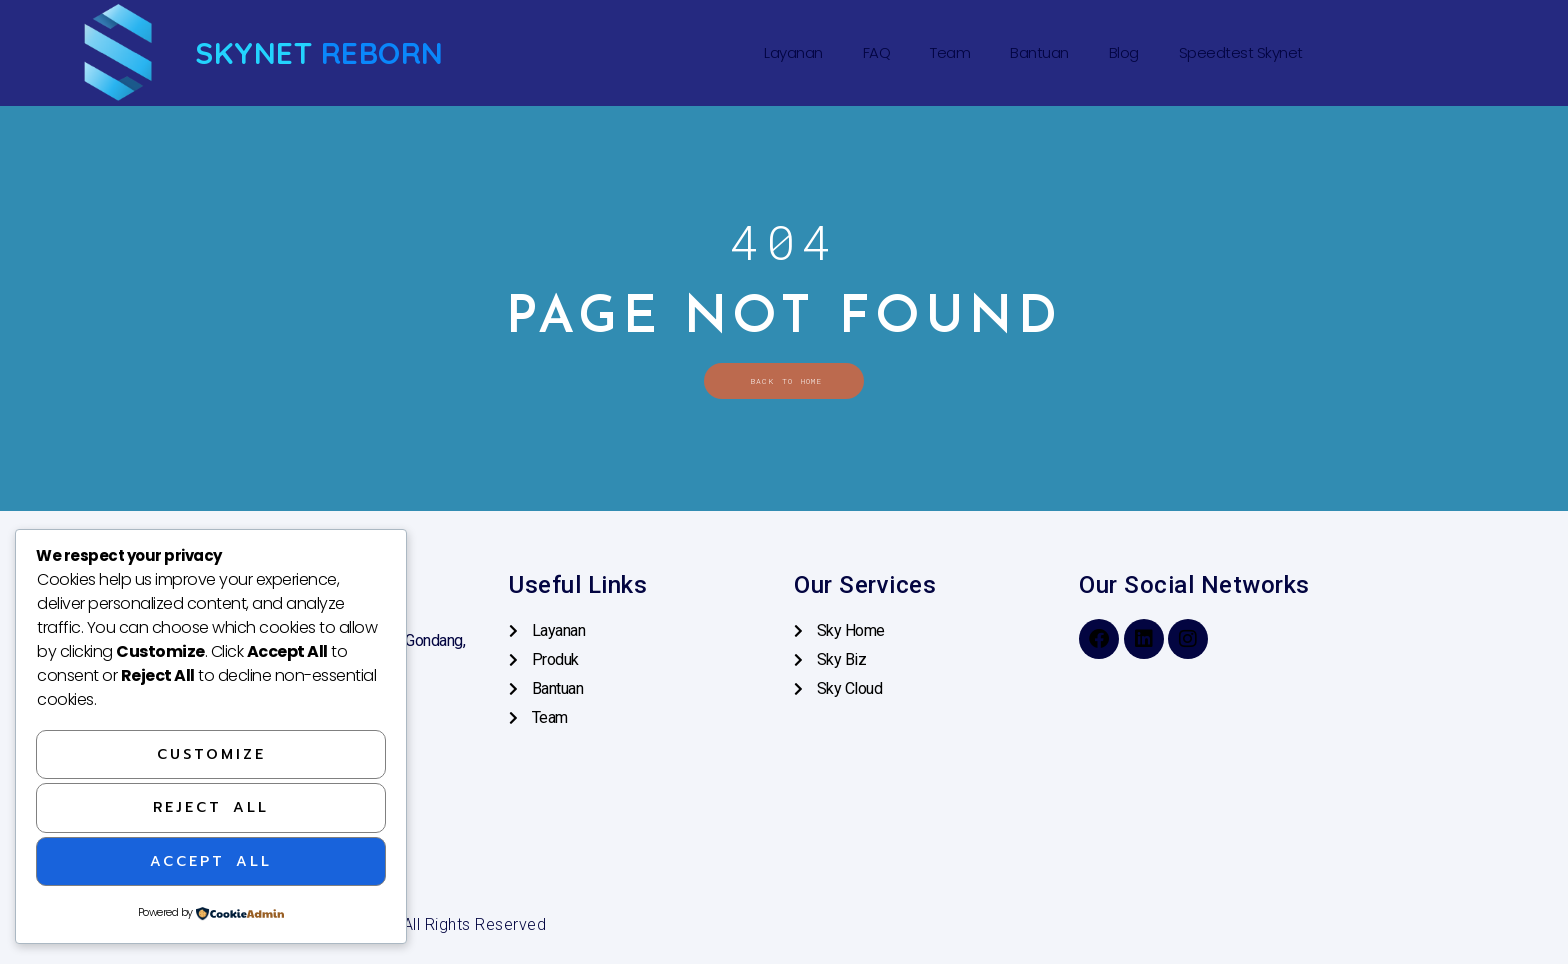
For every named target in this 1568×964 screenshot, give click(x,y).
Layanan (793, 52)
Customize (211, 754)
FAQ (877, 52)
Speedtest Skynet (1241, 52)
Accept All (211, 861)
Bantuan (1039, 52)
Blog (1124, 52)
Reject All (211, 807)
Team (950, 52)
